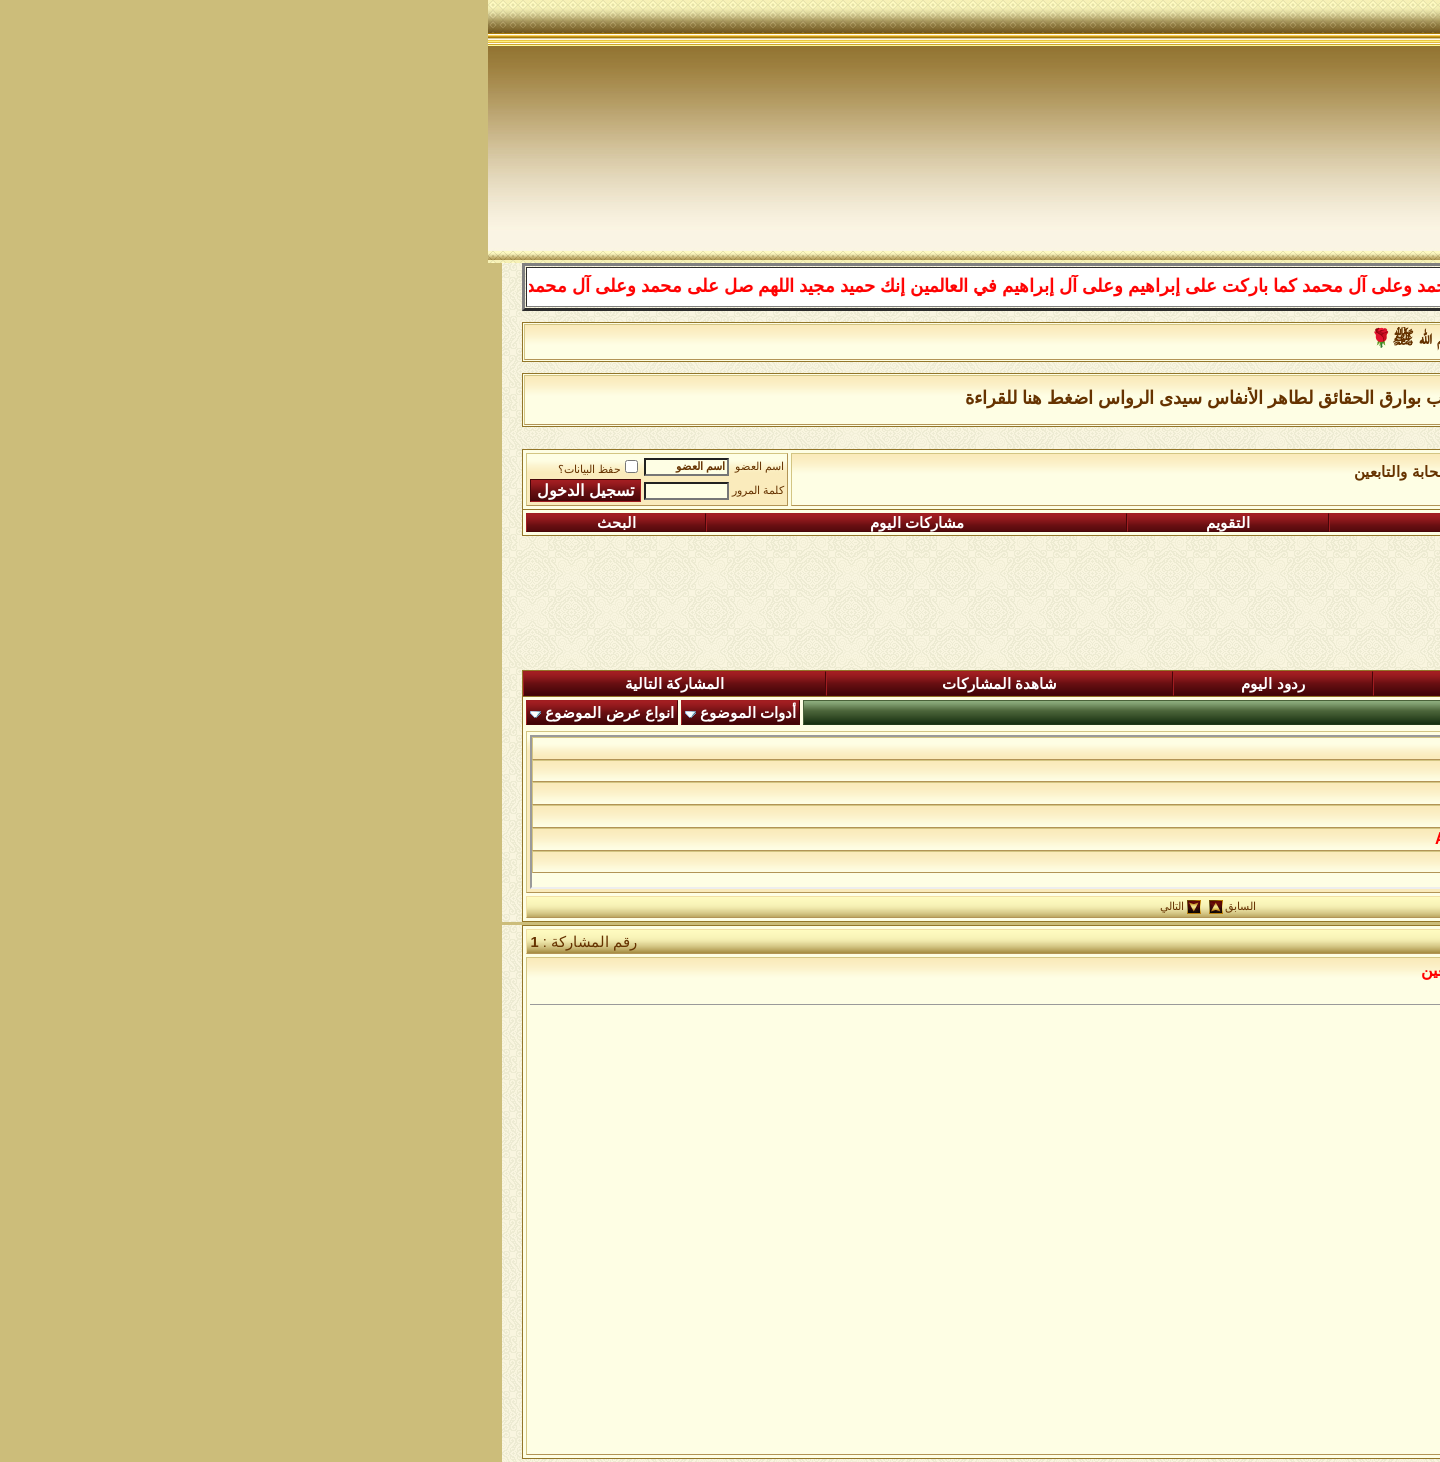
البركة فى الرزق (1279, 747)
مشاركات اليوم (429, 523)
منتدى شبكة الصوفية (1314, 472)
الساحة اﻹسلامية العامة (1159, 472)
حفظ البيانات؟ (110, 469)
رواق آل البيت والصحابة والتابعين (968, 472)
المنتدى (1326, 684)
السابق (752, 906)
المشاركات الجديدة (1066, 684)
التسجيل (1281, 523)
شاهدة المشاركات (511, 684)
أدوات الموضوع (260, 713)
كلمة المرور (270, 490)
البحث (128, 523)
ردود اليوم (784, 684)
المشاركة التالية (186, 684)
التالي (684, 906)
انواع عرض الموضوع (121, 713)
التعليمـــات (1000, 523)
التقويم (740, 523)
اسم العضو (271, 466)
